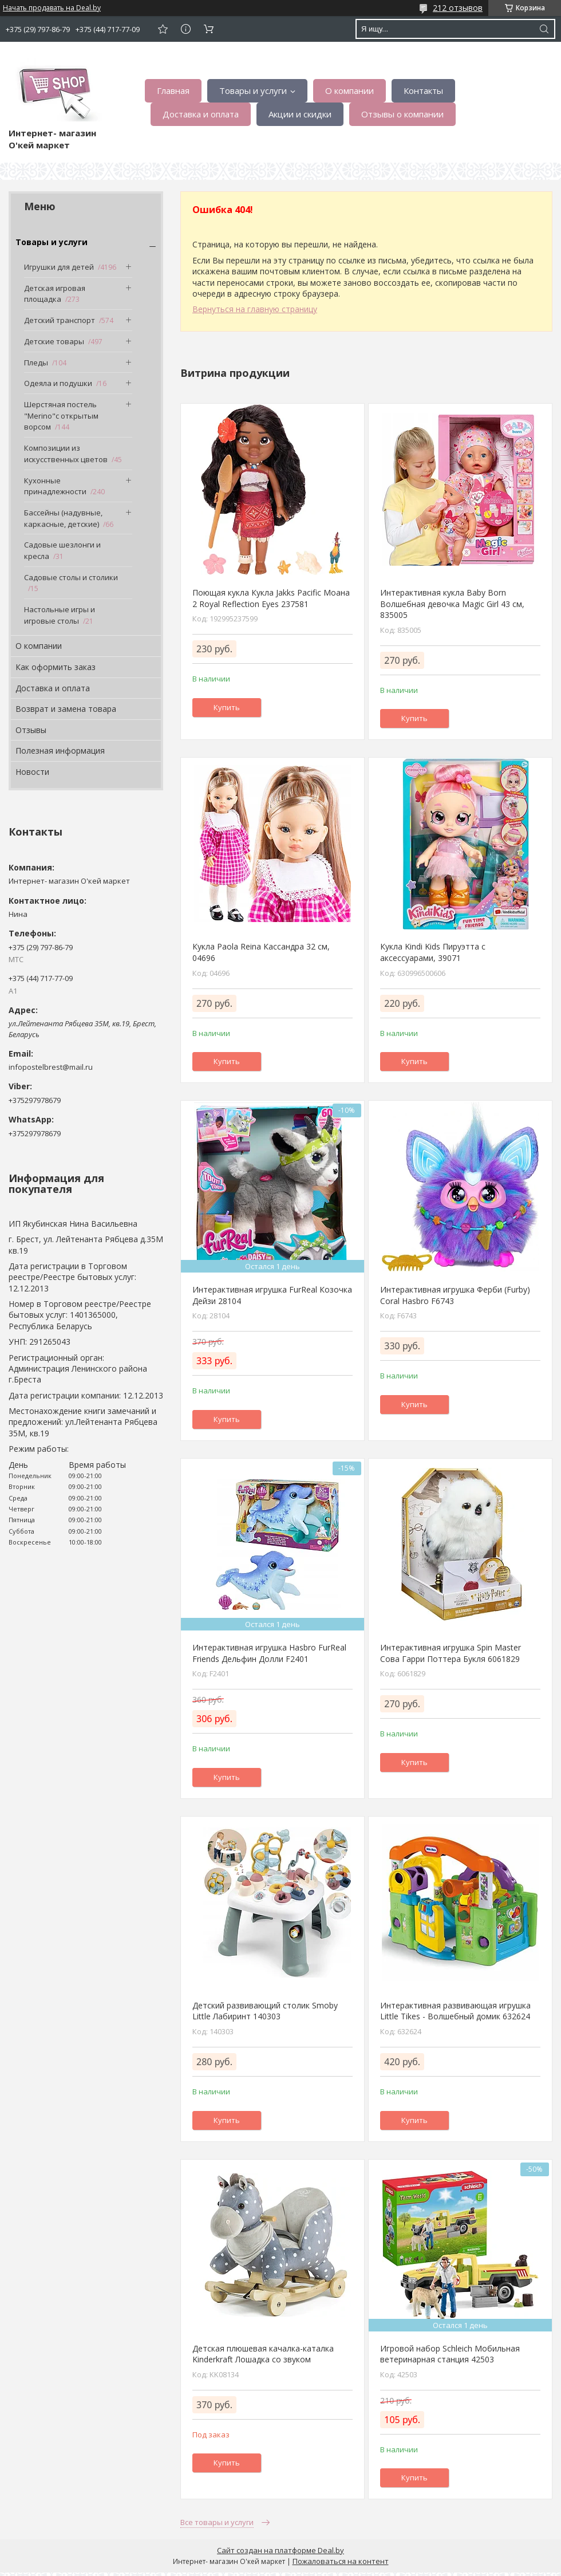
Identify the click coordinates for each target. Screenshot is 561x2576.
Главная (173, 90)
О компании (349, 90)
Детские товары (54, 341)
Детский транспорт (59, 320)
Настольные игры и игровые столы (59, 615)
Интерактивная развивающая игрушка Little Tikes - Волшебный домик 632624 (455, 2011)
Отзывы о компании (402, 114)
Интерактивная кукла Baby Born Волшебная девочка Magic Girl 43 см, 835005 (452, 603)
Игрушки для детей (59, 267)
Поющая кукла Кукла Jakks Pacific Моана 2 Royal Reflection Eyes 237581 (271, 598)
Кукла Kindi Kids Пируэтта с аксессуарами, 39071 (432, 952)
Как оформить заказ (55, 666)
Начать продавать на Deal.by (52, 8)
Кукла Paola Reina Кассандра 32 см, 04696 (261, 952)
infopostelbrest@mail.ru (51, 1067)
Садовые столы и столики (71, 577)
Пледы (36, 362)
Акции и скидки (299, 114)
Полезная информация (60, 750)
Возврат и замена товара (65, 708)
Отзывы (30, 729)
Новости (32, 771)
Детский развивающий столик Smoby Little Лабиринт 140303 (265, 2011)
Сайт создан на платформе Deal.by (280, 2550)
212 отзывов (458, 7)
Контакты (423, 90)
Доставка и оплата (201, 114)
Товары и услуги (253, 90)
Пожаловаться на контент (341, 2561)
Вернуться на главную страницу (254, 309)
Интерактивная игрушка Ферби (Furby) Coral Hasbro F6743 (455, 1295)
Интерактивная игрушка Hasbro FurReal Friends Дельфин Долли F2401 (269, 1653)
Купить (227, 707)
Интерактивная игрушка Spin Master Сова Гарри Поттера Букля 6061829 (450, 1653)
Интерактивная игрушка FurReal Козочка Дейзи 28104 (272, 1295)
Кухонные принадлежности (55, 486)
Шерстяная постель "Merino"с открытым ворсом (61, 415)
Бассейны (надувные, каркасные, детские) (63, 518)
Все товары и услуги (217, 2522)
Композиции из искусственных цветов (66, 453)
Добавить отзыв (162, 29)
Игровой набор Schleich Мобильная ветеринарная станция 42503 (450, 2354)
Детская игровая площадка (54, 294)
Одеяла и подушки (58, 383)
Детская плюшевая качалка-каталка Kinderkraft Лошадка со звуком (263, 2354)
